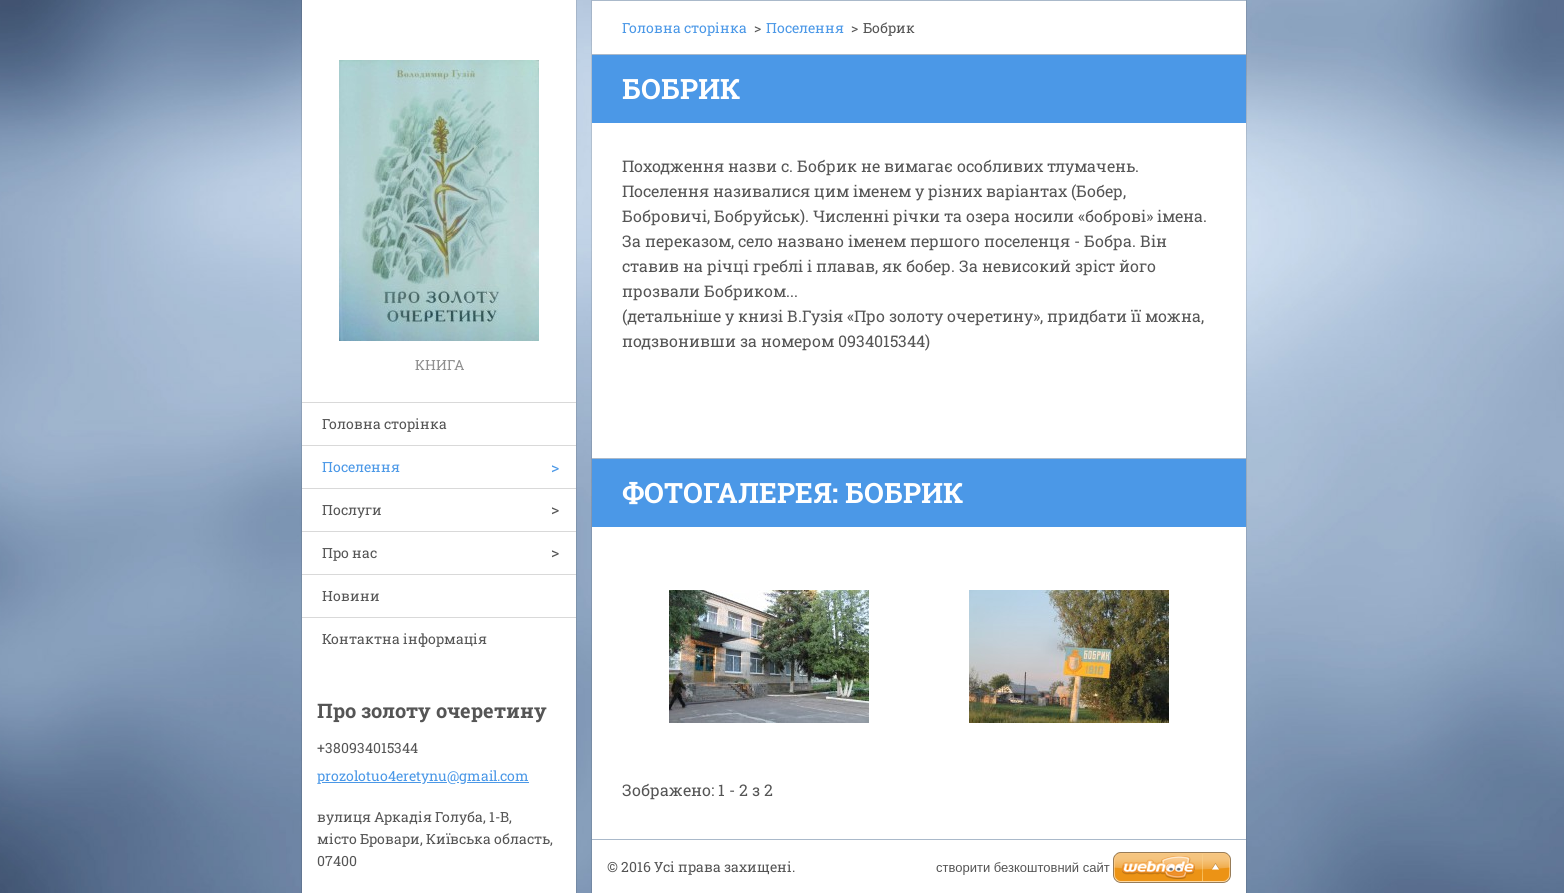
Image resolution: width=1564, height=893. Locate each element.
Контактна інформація (404, 638)
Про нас (349, 552)
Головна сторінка (384, 423)
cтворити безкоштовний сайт (1023, 867)
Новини (351, 595)
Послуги (352, 509)
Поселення (361, 466)
